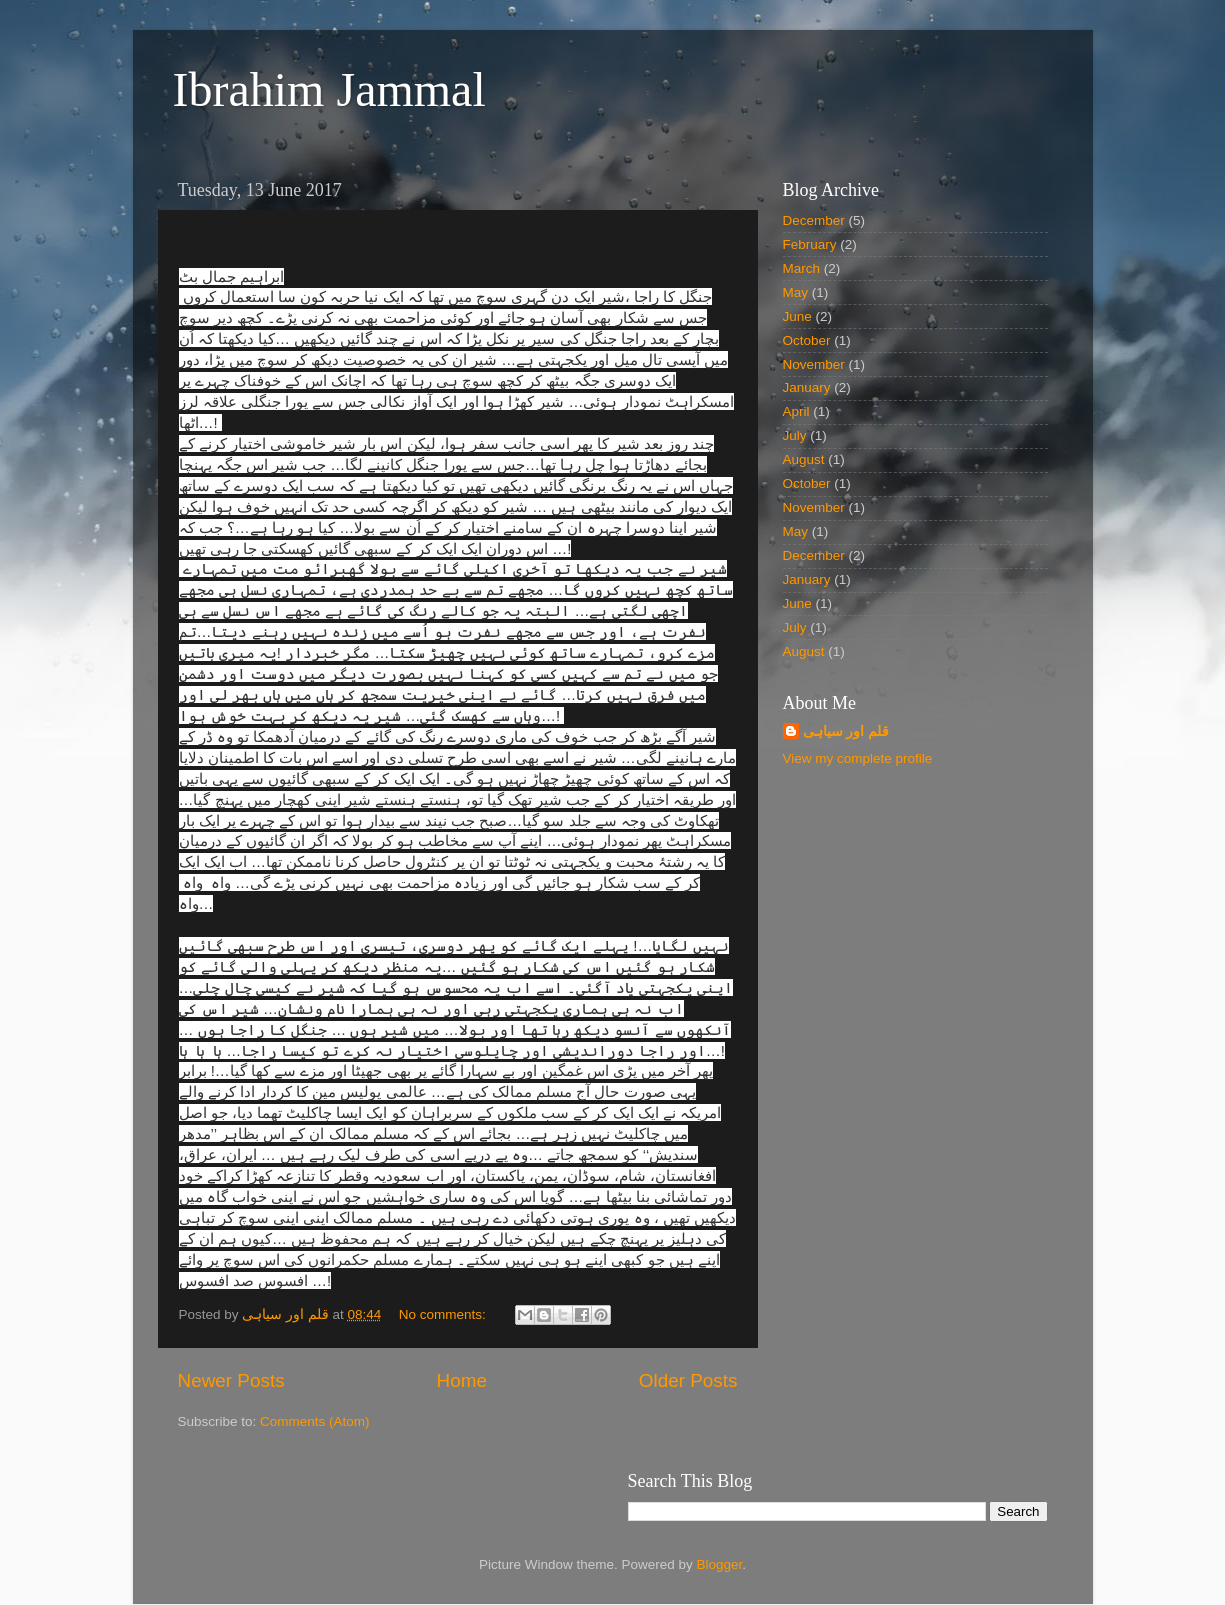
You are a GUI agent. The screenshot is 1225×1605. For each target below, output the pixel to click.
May (796, 292)
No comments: (444, 1314)
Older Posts (688, 1380)
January (807, 387)
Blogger (720, 1564)
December (814, 220)
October (807, 340)
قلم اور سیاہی (846, 731)
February (810, 244)
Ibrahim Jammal (329, 89)
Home (462, 1380)
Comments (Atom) (315, 1421)
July (795, 435)
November (814, 364)
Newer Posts (231, 1380)
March (802, 268)
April (796, 411)
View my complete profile (858, 758)
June (797, 316)
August (804, 459)
